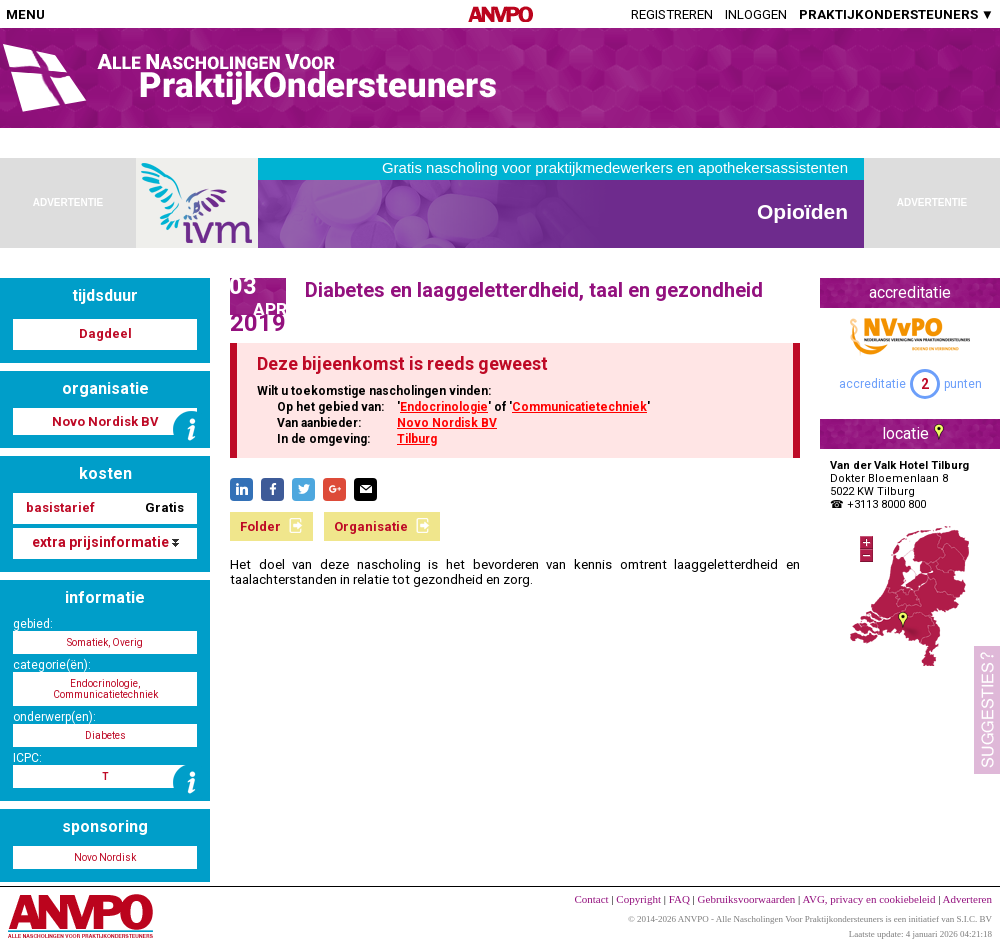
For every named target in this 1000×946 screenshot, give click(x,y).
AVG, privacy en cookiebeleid (868, 899)
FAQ (679, 899)
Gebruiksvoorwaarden (747, 899)
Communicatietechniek (579, 407)
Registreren (672, 14)
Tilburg (417, 439)
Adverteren (967, 899)
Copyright (638, 899)
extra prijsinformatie (105, 542)
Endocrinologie (444, 407)
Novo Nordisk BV (447, 423)
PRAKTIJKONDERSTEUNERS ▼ (896, 14)
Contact (591, 899)
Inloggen (756, 14)
